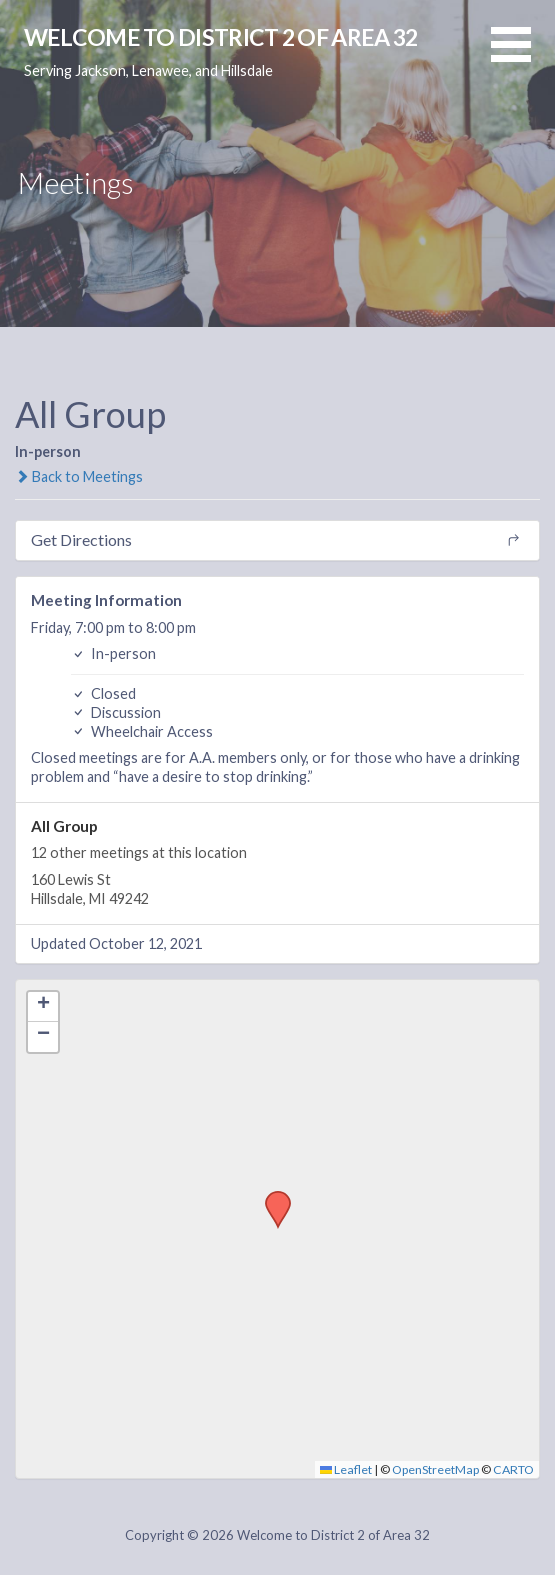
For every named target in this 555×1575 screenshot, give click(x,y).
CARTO (513, 1469)
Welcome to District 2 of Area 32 (221, 37)
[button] (523, 56)
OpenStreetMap (435, 1469)
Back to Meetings (79, 476)
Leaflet (346, 1469)
